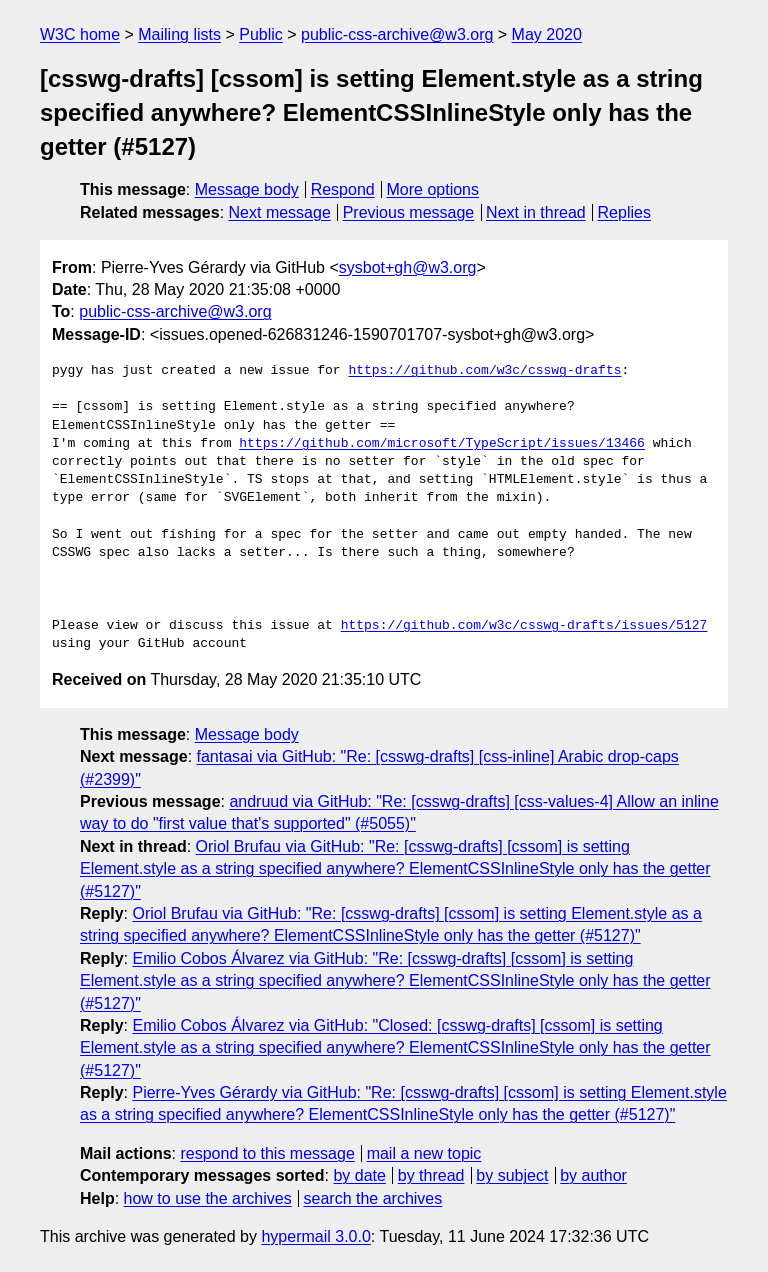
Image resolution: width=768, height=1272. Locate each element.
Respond (343, 189)
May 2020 (547, 34)
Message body (247, 189)
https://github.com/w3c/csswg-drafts (484, 371)
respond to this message (267, 1153)
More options (433, 189)
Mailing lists (179, 34)
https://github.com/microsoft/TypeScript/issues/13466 (442, 444)
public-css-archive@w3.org (397, 34)
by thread (431, 1175)
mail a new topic (424, 1153)
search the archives (373, 1198)
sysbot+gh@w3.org (408, 267)
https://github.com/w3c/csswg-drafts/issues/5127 (524, 626)
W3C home (80, 34)
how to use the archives (208, 1198)
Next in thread (536, 212)
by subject (512, 1175)
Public (261, 34)
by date (359, 1175)
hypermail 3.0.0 (315, 1236)
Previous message (409, 212)
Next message (280, 212)
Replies (624, 212)
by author (593, 1175)
